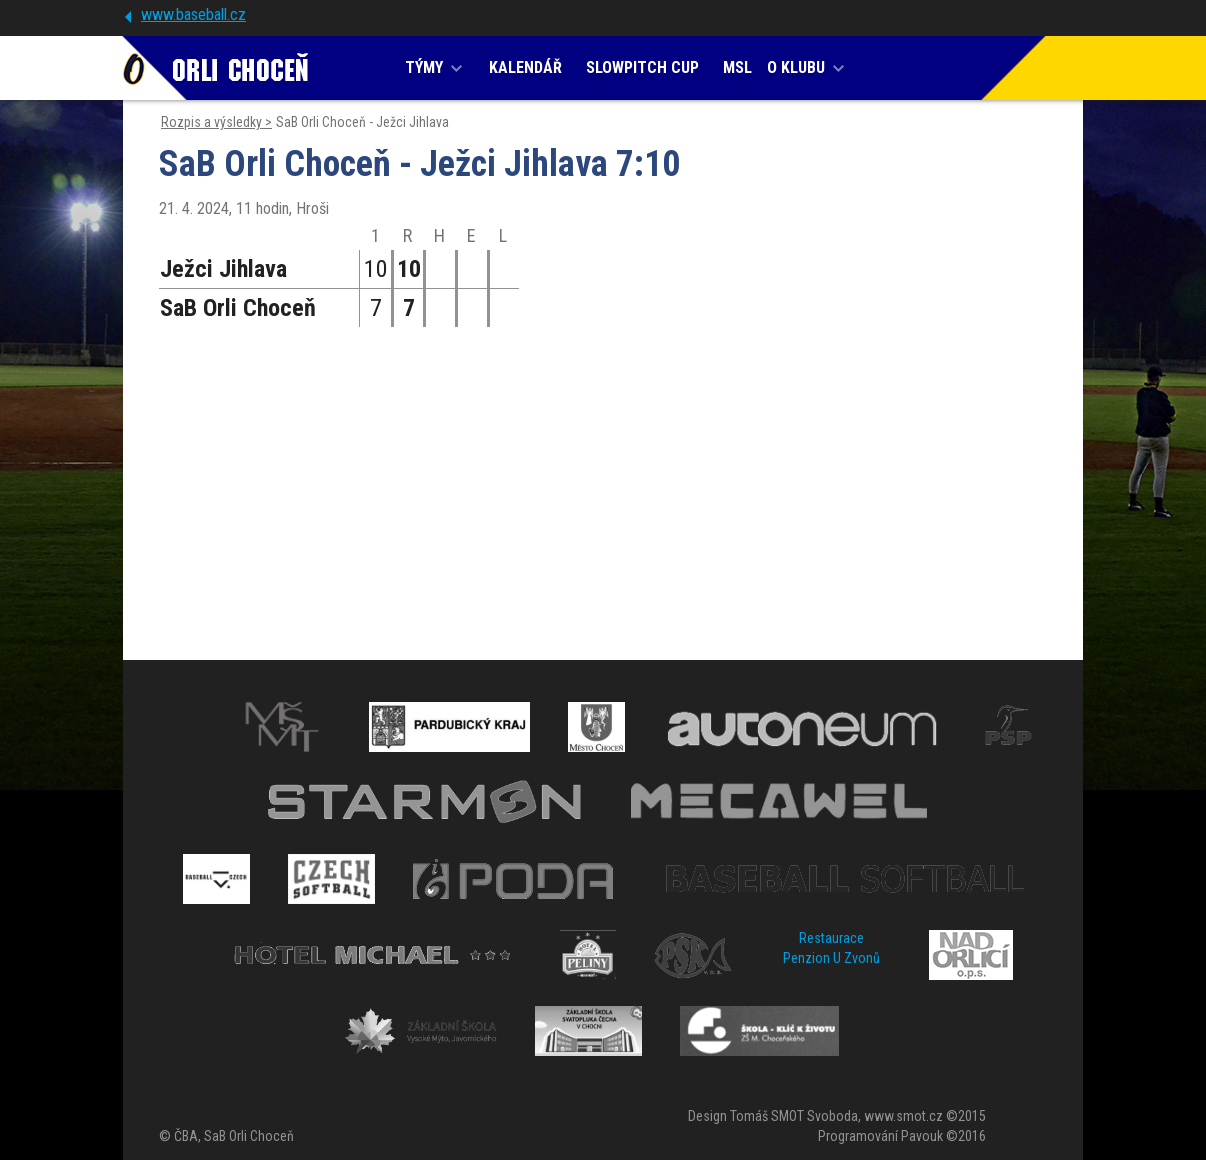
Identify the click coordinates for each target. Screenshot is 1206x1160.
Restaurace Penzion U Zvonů (831, 948)
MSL (737, 67)
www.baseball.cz (193, 14)
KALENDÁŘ (525, 67)
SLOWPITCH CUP (642, 67)
